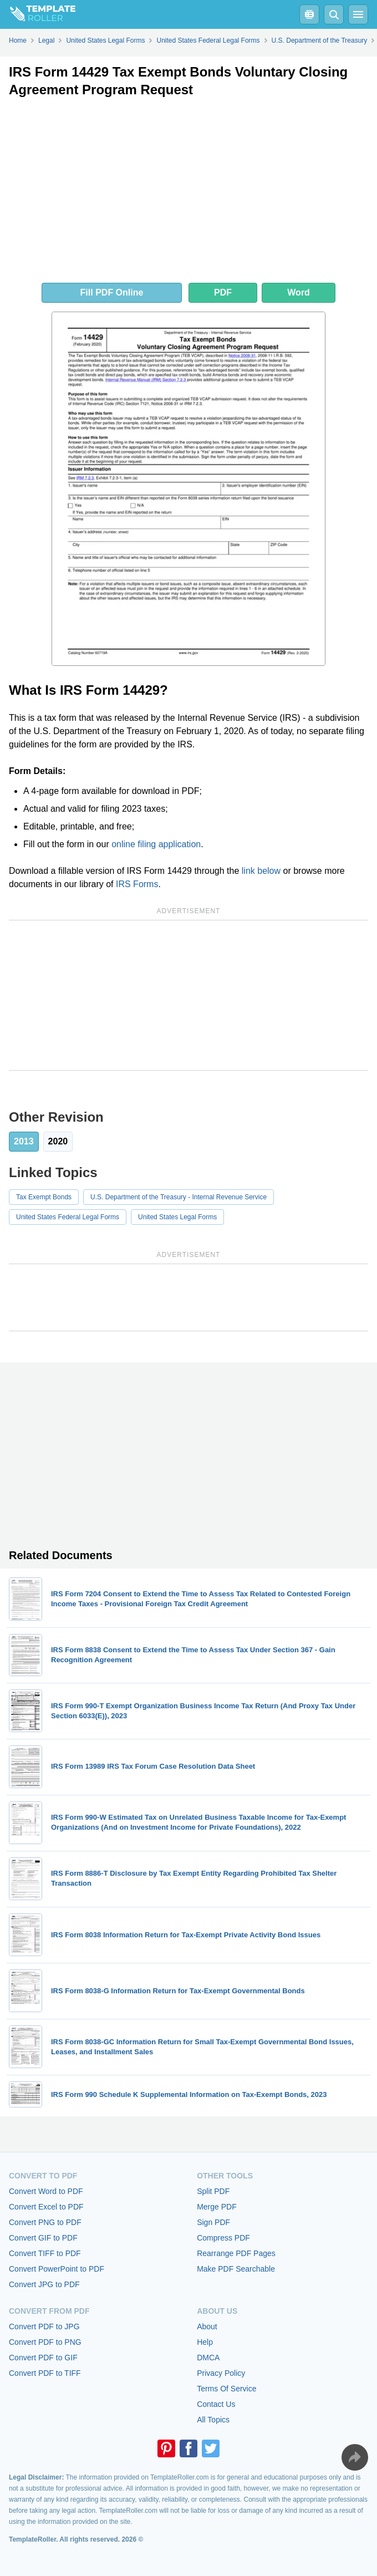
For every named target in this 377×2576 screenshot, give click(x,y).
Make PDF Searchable (236, 2268)
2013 (24, 1141)
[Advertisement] (188, 193)
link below (261, 870)
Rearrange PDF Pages (236, 2253)
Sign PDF (213, 2222)
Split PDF (213, 2191)
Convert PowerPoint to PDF (56, 2268)
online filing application (156, 844)
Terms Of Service (226, 2388)
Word (298, 292)
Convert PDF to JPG (44, 2326)
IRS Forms (137, 884)
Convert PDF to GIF (43, 2357)
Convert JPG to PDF (44, 2284)
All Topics (213, 2419)
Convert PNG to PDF (45, 2222)
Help (205, 2342)
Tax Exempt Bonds (44, 1197)
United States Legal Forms (177, 1217)
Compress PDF (223, 2237)
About (207, 2326)
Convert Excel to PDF (46, 2206)
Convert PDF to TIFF (45, 2373)
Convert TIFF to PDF (45, 2253)
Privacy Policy (221, 2373)
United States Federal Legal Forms (67, 1217)
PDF (223, 292)
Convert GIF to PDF (43, 2237)
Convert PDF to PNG (45, 2342)
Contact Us (216, 2404)
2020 (58, 1141)
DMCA (208, 2357)
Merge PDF (217, 2206)
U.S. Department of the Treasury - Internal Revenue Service (178, 1197)
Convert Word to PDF (46, 2191)
